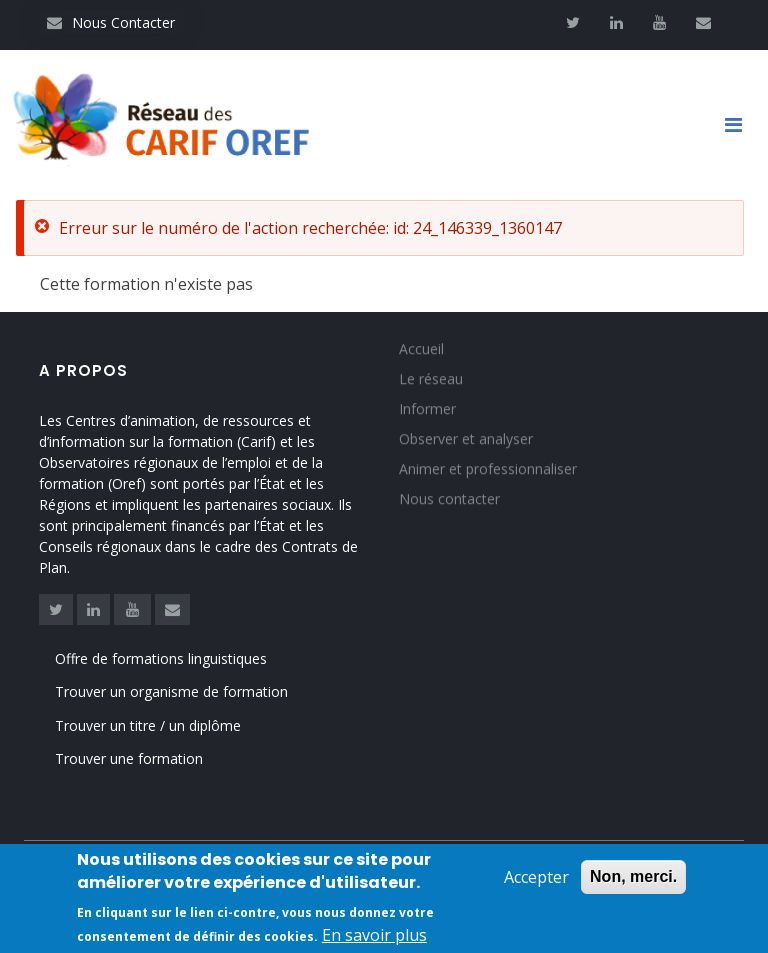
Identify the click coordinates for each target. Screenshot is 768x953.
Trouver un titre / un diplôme (148, 725)
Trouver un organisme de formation (171, 691)
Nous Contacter (111, 22)
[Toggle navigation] (741, 125)
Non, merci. (633, 877)
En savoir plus (374, 936)
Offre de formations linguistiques (161, 658)
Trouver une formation (129, 758)
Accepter (536, 878)
